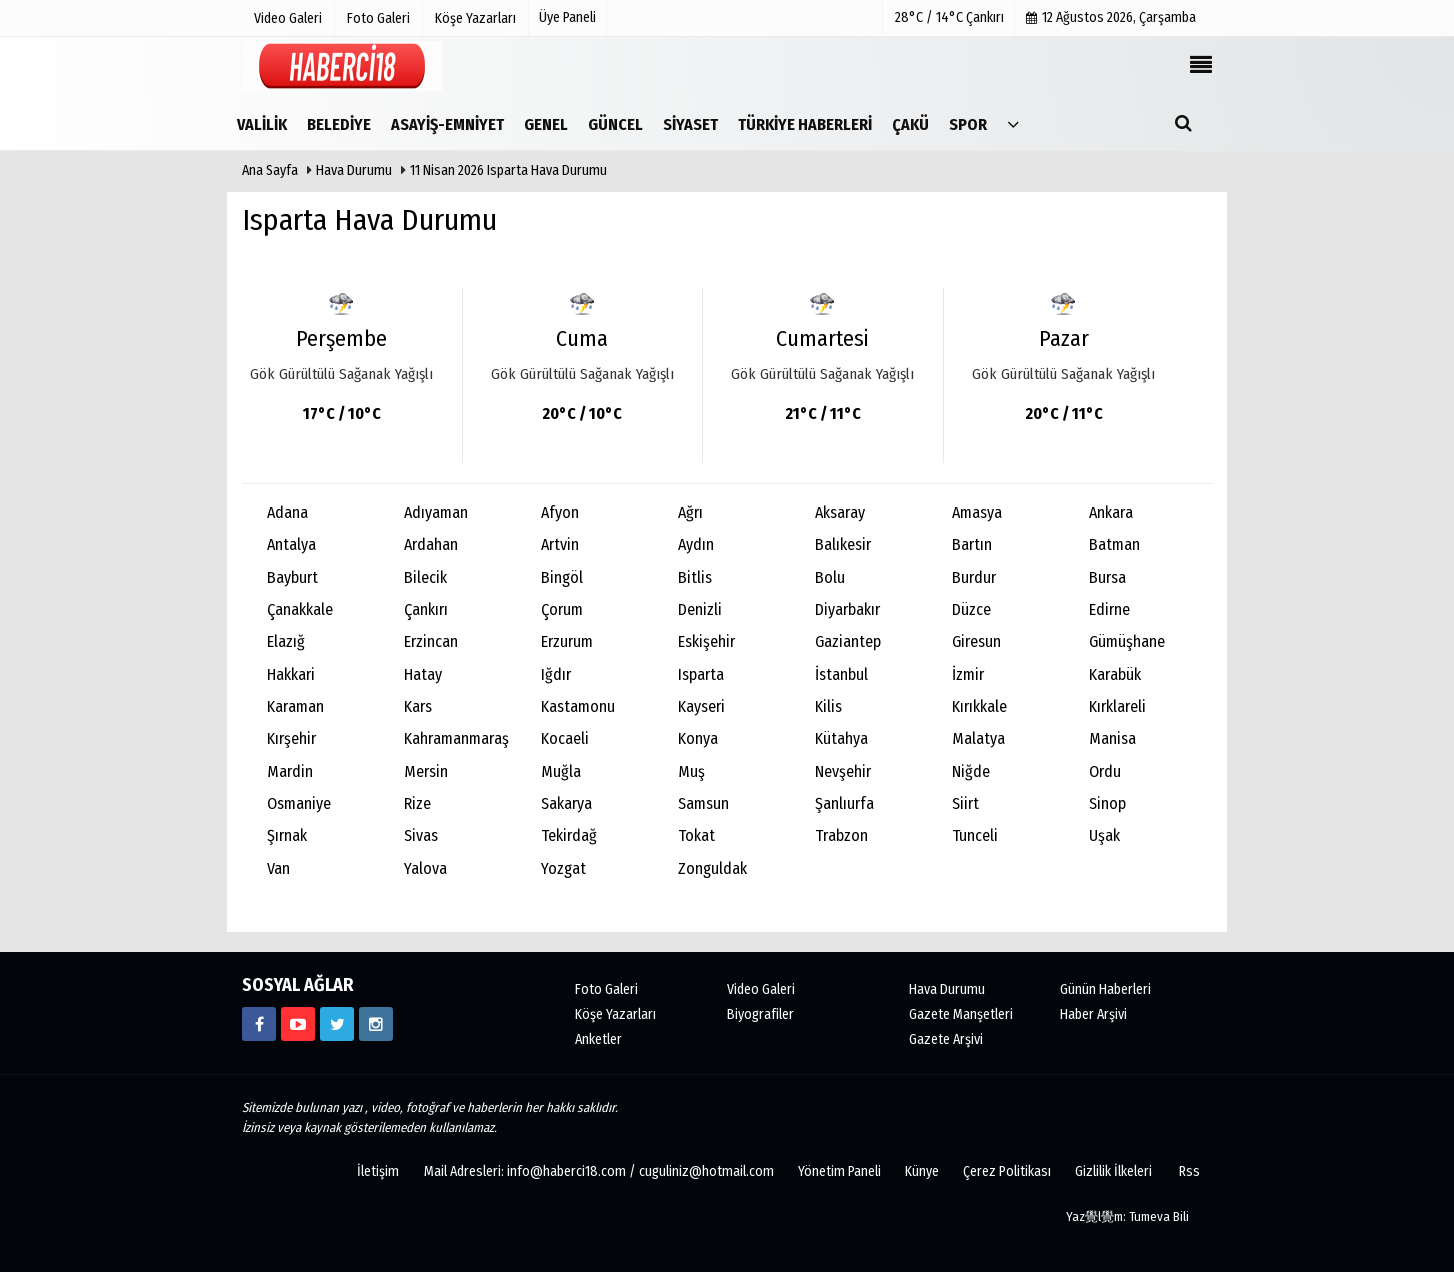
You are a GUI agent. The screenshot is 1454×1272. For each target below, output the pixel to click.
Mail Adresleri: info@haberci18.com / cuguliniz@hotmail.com (599, 1171)
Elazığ (286, 641)
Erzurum (567, 641)
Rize (417, 803)
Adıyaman (436, 512)
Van (278, 868)
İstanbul (841, 674)
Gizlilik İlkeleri (1113, 1171)
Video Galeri (761, 989)
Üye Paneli (567, 17)
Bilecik (425, 577)
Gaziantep (848, 641)
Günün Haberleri (1105, 989)
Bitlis (695, 577)
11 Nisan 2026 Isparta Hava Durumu (508, 170)
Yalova (425, 868)
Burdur (974, 577)
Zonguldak (712, 868)
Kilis (828, 706)
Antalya (291, 544)
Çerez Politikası (1007, 1171)
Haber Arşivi (1093, 1014)
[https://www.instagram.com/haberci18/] (376, 1024)
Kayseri (701, 706)
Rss (1189, 1171)
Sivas (421, 835)
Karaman (295, 706)
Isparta (701, 674)
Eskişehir (706, 641)
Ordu (1105, 771)
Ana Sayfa (270, 170)
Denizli (700, 609)
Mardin (290, 771)
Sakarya (566, 803)
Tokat (696, 835)
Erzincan (431, 641)
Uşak (1104, 835)
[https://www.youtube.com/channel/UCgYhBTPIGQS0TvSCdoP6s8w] (298, 1024)
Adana (287, 512)
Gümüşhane (1127, 641)
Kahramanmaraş (456, 738)
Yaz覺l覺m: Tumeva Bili (1127, 1216)
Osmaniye (299, 803)
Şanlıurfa (844, 803)
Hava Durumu (355, 170)
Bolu (830, 577)
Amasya (977, 512)
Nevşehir (843, 771)
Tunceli (975, 835)
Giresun (976, 641)
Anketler (598, 1039)
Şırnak (287, 835)
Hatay (423, 674)
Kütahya (841, 738)
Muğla (561, 771)
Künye (922, 1171)
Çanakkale (300, 609)
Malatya (978, 738)
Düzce (971, 609)
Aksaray (840, 512)
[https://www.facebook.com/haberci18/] (259, 1024)
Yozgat (563, 868)
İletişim (378, 1171)
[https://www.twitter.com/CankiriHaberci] (337, 1024)
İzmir (968, 674)
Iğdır (556, 674)
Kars (418, 706)
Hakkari (291, 674)
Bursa (1107, 577)
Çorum (562, 609)
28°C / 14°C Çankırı (949, 17)
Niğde (971, 771)
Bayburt (292, 577)
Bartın (972, 544)
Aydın (696, 544)
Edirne (1109, 609)
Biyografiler (760, 1014)
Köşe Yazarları (615, 1014)
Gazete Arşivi (946, 1039)
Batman (1114, 544)
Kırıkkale (979, 706)
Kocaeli (565, 738)
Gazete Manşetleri (961, 1014)
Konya (698, 738)
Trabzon (841, 835)
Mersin (426, 771)
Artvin (560, 544)
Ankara (1111, 512)
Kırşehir (291, 738)
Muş (691, 771)
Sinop (1107, 803)
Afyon (560, 512)
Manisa (1112, 738)
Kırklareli (1117, 706)
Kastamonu (578, 706)
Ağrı (690, 512)
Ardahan (431, 544)
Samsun (703, 803)
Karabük (1115, 674)
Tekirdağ (569, 835)
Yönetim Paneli (839, 1171)
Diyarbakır (847, 609)
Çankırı (426, 609)
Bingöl (562, 577)
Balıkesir (843, 544)
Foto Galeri (606, 989)
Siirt (965, 803)
